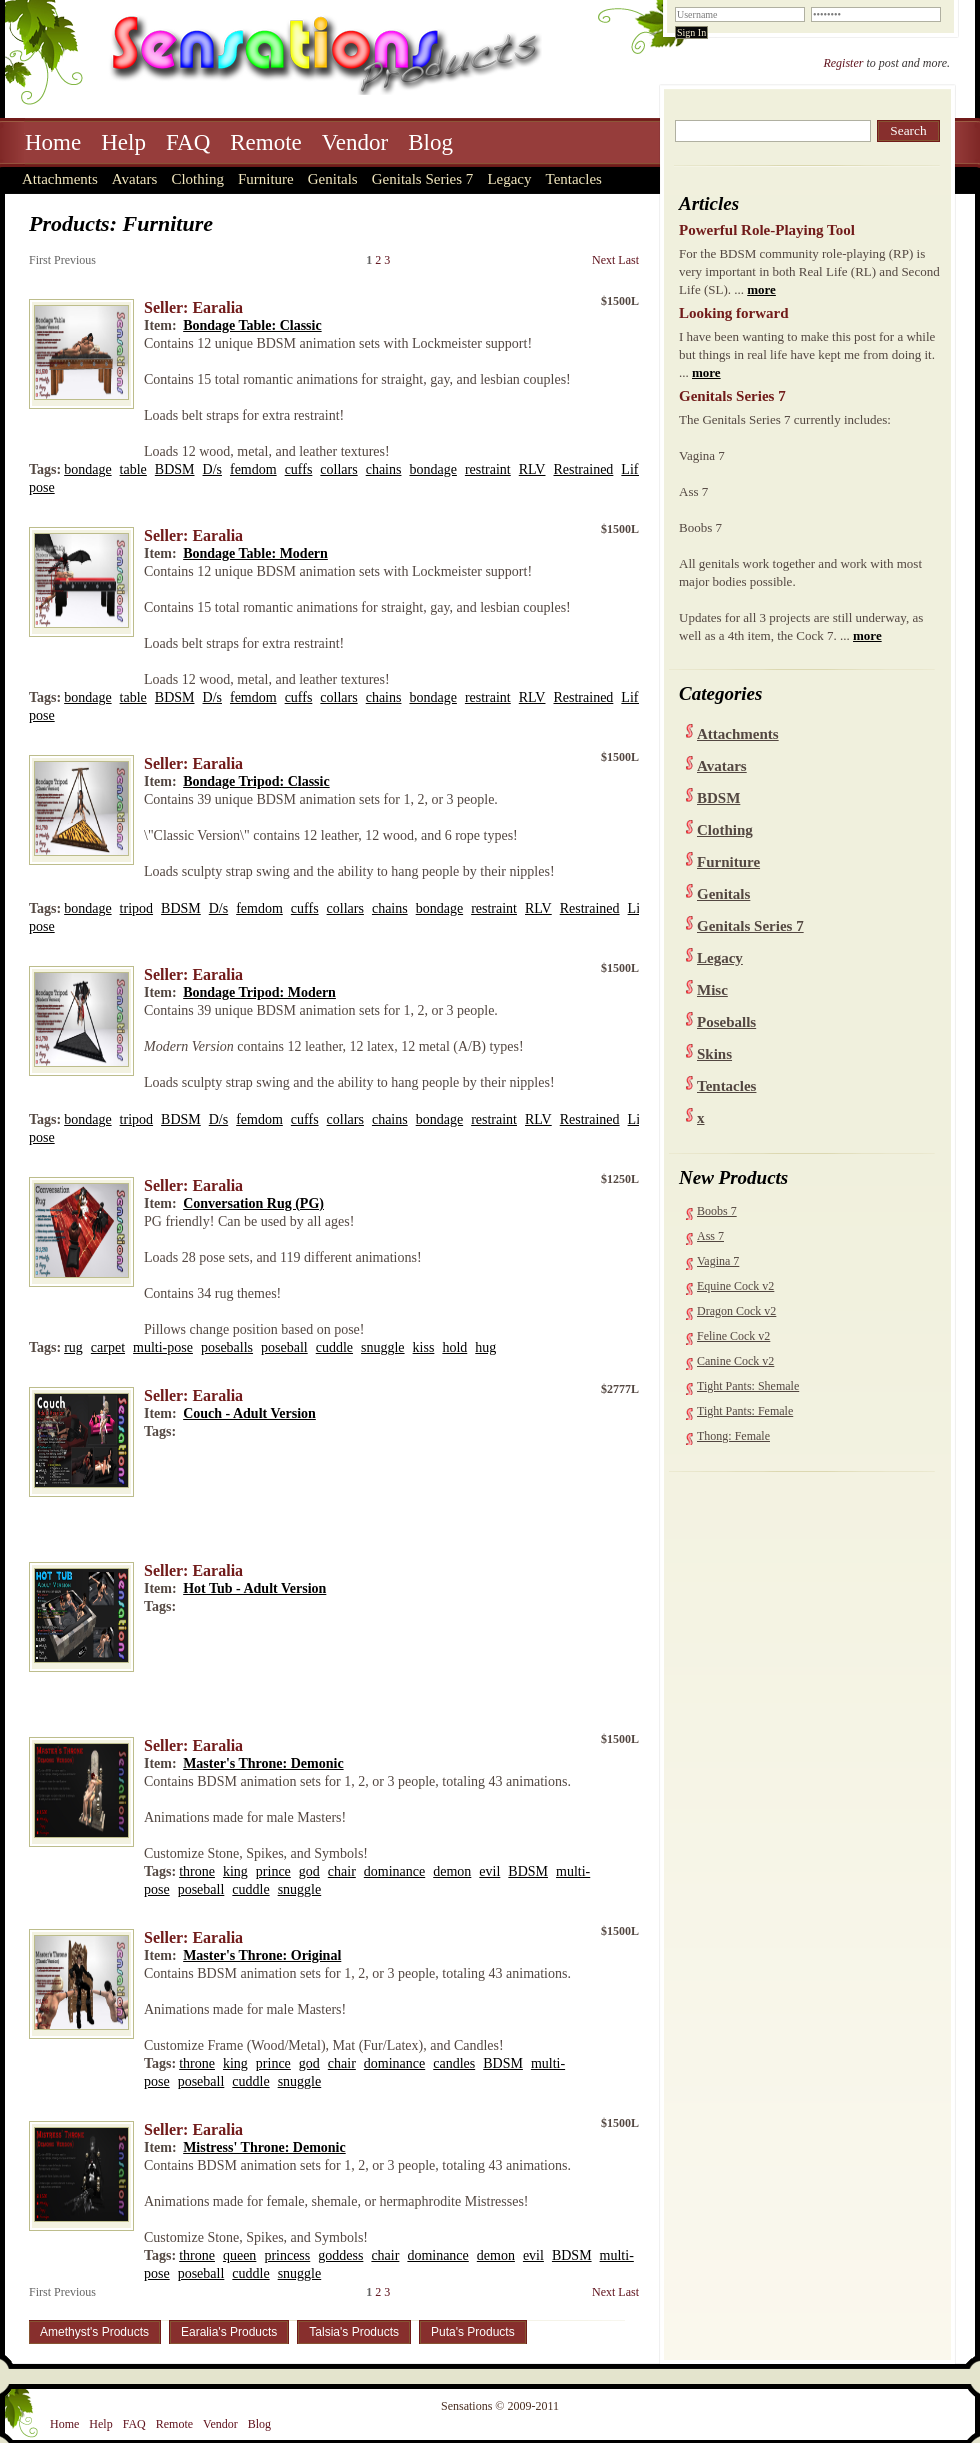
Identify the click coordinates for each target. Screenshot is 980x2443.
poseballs (227, 1347)
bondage (87, 469)
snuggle (383, 1347)
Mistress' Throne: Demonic (264, 2147)
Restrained (583, 469)
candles (454, 2063)
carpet (108, 1347)
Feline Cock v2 (733, 1336)
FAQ (188, 142)
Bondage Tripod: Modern (259, 992)
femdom (253, 469)
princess (287, 2255)
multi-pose (163, 1347)
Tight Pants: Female (745, 1411)
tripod (136, 908)
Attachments (60, 179)
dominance (394, 1871)
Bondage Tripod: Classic (256, 781)
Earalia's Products (229, 2332)
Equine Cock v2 (735, 1286)
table (133, 469)
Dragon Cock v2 (736, 1311)
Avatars (135, 179)
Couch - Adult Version (249, 1413)
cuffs (299, 469)
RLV (532, 469)
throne (197, 1871)
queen (239, 2255)
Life (632, 469)
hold (454, 1347)
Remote (266, 142)
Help (123, 142)
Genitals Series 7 (423, 179)
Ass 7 (710, 1236)
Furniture (266, 179)
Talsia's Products (354, 2332)
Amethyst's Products (94, 2332)
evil (489, 1871)
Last (628, 260)
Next (603, 260)
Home (53, 142)
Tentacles (574, 179)
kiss (424, 1347)
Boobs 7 (717, 1211)
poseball (284, 1347)
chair (342, 1871)
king (235, 1871)
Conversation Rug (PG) (253, 1203)
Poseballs (726, 1022)
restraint (488, 469)
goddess (340, 2255)
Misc (712, 990)
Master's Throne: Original (262, 1955)
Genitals (333, 179)
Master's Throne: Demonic (263, 1763)
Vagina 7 (718, 1261)
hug (485, 1347)
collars (338, 469)
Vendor (355, 142)
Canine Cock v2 (735, 1361)
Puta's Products (473, 2332)
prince (273, 1871)
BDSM (718, 798)
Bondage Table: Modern (255, 553)
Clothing (197, 179)
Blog (430, 142)
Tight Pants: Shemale (748, 1386)
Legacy (509, 179)
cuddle (334, 1347)
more (761, 289)
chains (384, 469)
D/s (212, 469)
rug (73, 1347)
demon (452, 1871)
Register (843, 63)
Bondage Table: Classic (252, 325)
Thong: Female (733, 1436)
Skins (714, 1054)
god (309, 1871)
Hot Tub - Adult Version (254, 1588)
